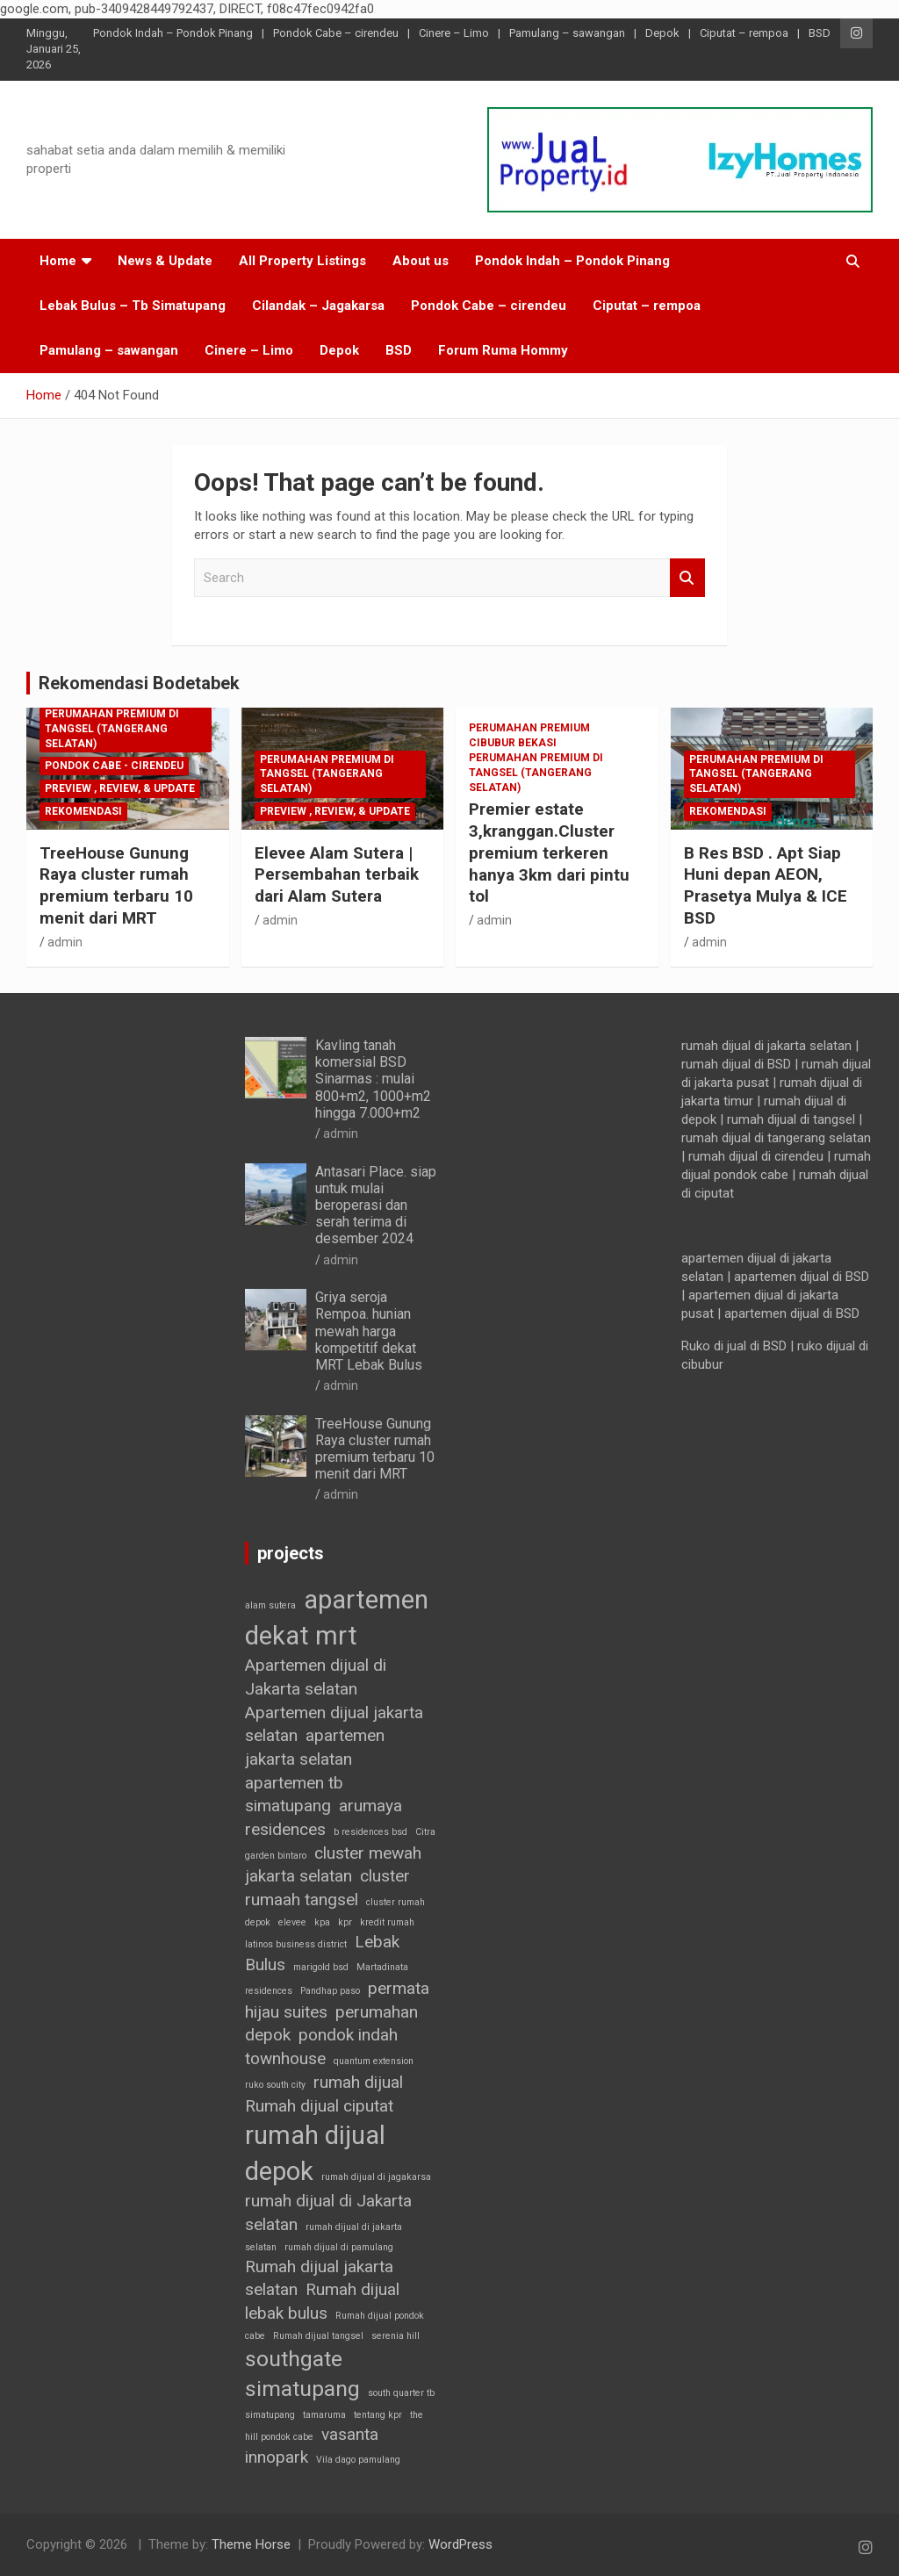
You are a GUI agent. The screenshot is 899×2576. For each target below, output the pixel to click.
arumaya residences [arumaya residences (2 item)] (323, 1817)
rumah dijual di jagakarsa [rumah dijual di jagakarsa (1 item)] (376, 2177)
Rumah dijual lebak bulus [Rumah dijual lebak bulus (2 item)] (322, 2301)
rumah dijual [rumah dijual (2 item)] (358, 2082)
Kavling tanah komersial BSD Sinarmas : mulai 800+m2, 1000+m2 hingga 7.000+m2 (373, 1079)
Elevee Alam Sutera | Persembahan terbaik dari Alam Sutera (337, 874)
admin (65, 942)
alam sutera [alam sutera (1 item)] (270, 1605)
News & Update (165, 261)
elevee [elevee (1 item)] (292, 1922)
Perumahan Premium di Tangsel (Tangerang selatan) (112, 729)
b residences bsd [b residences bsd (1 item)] (370, 1832)
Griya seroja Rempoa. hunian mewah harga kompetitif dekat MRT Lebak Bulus (368, 1331)
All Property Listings (302, 261)
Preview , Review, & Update (120, 788)
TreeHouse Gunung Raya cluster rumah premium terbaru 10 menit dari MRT (116, 885)
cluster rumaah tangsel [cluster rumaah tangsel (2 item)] (327, 1888)
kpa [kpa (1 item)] (322, 1922)
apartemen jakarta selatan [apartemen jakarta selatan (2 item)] (315, 1747)
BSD (820, 33)
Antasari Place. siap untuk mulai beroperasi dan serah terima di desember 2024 (375, 1205)
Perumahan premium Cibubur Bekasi (529, 735)
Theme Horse (251, 2544)
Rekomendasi (83, 811)
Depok (662, 33)
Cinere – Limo (454, 33)
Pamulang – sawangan (567, 33)
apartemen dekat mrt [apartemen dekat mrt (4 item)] (336, 1618)
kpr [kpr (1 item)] (345, 1922)
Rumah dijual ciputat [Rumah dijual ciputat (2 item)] (319, 2106)
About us (420, 261)
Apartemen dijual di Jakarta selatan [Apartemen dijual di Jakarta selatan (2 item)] (315, 1677)
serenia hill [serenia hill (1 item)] (395, 2336)
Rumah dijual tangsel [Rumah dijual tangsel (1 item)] (318, 2336)
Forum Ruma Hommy (503, 350)
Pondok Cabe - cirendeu (114, 765)
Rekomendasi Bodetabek (139, 683)
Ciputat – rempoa (744, 33)
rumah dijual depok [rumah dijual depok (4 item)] (315, 2153)
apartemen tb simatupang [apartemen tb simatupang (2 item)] (294, 1795)
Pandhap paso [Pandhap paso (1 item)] (330, 1991)
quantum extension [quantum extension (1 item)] (374, 2061)
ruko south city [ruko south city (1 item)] (275, 2084)
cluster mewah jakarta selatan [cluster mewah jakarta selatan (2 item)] (333, 1865)
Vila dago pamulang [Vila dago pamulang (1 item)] (358, 2459)
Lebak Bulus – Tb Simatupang (133, 305)
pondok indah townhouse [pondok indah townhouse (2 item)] (321, 2047)
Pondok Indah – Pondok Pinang (173, 33)
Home (58, 261)
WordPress (460, 2544)
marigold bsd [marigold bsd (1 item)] (321, 1967)
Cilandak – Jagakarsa (318, 305)
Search (687, 578)
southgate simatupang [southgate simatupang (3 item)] (302, 2374)
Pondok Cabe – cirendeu (336, 33)
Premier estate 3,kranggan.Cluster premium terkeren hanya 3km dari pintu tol (549, 852)
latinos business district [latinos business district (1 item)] (296, 1944)
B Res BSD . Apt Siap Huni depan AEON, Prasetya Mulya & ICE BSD (765, 885)
